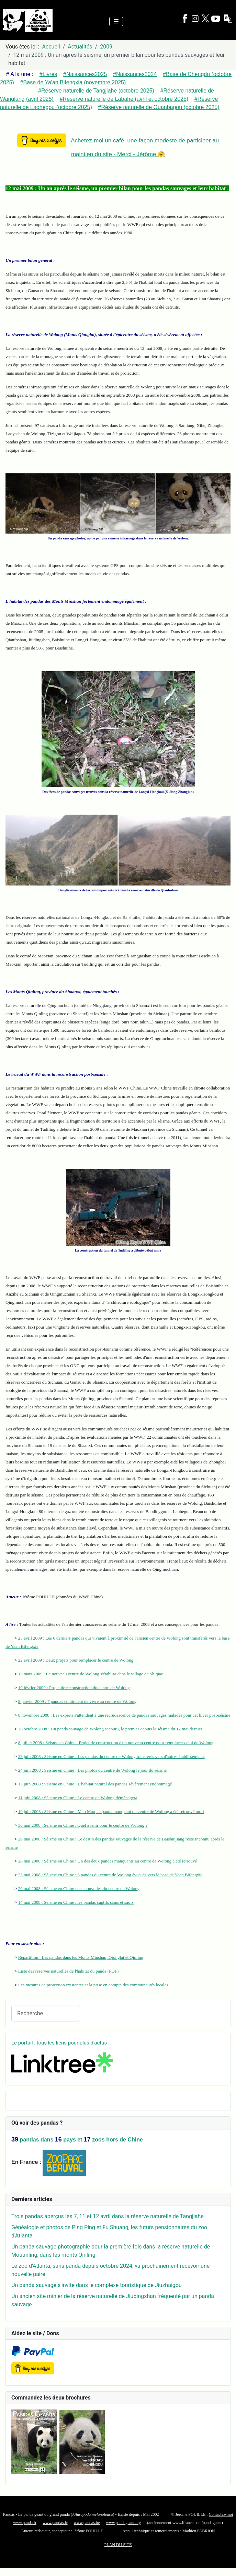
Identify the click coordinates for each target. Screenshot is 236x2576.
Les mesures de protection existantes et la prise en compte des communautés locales (93, 1984)
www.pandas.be (87, 2522)
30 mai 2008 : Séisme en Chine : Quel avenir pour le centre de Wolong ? (83, 1825)
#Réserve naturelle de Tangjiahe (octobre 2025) (96, 91)
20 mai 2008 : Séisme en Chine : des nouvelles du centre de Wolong (79, 1888)
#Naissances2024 (135, 74)
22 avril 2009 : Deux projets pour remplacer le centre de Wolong (76, 1660)
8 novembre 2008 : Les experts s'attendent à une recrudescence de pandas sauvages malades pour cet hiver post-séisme (124, 1715)
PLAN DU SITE (118, 2544)
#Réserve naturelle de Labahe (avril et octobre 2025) (124, 99)
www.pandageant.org (123, 2522)
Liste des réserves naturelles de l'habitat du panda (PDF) (68, 1971)
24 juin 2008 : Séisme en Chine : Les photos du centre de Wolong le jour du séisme (92, 1770)
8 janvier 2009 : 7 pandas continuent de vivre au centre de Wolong (77, 1701)
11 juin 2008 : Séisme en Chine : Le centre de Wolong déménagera (77, 1797)
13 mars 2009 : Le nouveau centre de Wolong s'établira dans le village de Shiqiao (91, 1673)
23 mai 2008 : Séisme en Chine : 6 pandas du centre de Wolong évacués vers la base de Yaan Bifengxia (110, 1874)
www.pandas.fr (55, 2522)
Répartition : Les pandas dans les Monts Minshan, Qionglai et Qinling (80, 1957)
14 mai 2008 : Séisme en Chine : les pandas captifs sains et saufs (76, 1902)
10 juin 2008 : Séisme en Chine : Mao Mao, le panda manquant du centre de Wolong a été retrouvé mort (111, 1811)
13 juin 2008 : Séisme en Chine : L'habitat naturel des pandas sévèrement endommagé (95, 1783)
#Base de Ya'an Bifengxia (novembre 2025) (73, 82)
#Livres (48, 74)
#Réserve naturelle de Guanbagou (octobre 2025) (159, 107)
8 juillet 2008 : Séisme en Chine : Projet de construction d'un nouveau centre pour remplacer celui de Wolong (116, 1742)
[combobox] (45, 2013)
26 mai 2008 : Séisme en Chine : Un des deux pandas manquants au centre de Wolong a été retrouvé (107, 1861)
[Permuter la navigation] (116, 21)
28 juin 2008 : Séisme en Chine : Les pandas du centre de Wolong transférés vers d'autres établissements (111, 1756)
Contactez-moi (221, 2514)
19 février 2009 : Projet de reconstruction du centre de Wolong (74, 1687)
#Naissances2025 (85, 74)
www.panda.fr (24, 2522)
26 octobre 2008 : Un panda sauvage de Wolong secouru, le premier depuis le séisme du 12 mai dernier (110, 1728)
